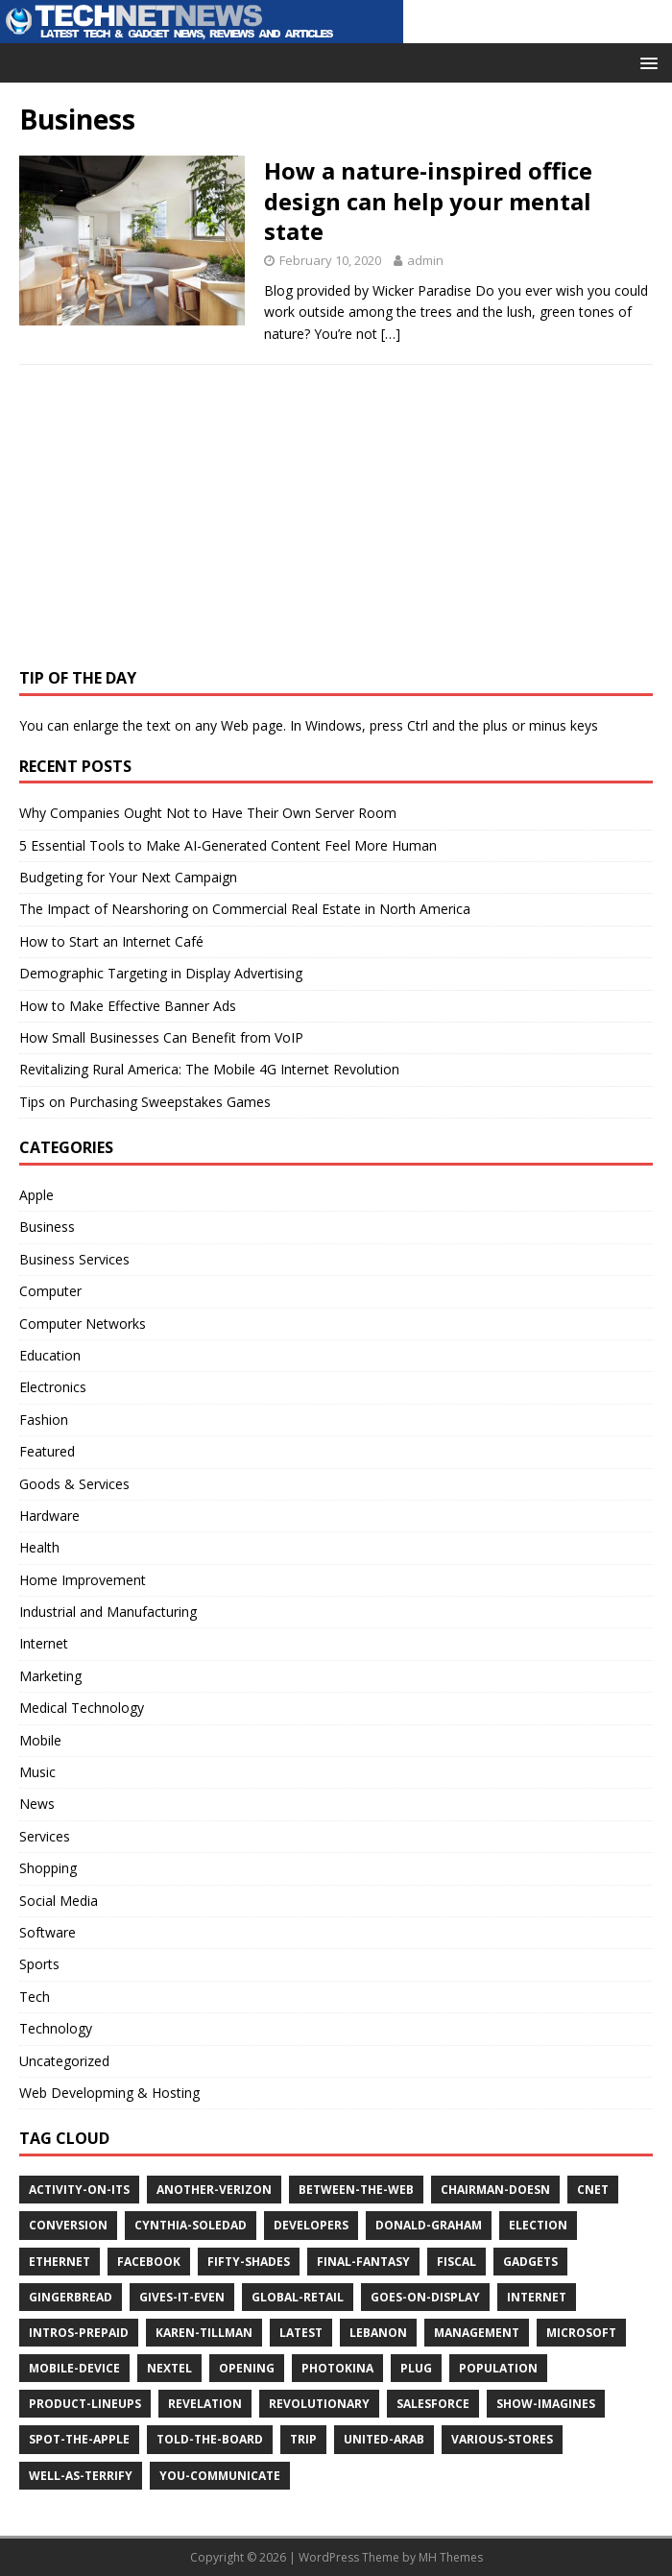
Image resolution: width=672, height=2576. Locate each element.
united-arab (384, 2439)
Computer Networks (82, 1323)
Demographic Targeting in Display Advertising (160, 973)
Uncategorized (64, 2061)
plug (416, 2368)
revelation (205, 2403)
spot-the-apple (79, 2439)
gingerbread (70, 2297)
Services (44, 1836)
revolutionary (319, 2403)
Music (37, 1772)
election (538, 2225)
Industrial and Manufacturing (108, 1611)
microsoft (581, 2332)
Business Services (74, 1259)
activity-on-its (79, 2189)
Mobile (40, 1740)
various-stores (502, 2439)
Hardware (49, 1515)
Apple (36, 1195)
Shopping (48, 1868)
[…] (390, 334)
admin (425, 260)
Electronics (52, 1387)
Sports (39, 1964)
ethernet (59, 2261)
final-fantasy (363, 2261)
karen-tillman (204, 2332)
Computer (50, 1291)
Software (47, 1932)
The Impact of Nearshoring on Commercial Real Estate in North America (244, 909)
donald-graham (428, 2225)
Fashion (43, 1419)
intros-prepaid (79, 2332)
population (498, 2368)
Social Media (58, 1900)
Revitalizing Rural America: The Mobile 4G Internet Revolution (209, 1069)
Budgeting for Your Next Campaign (128, 877)
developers (311, 2225)
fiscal (456, 2261)
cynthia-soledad (190, 2225)
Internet (43, 1643)
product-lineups (85, 2403)
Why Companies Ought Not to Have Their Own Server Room (207, 813)
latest (301, 2332)
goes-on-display (425, 2297)
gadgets (530, 2261)
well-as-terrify (80, 2476)
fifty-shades (248, 2261)
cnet (593, 2189)
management (476, 2332)
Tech (34, 1996)
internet (536, 2297)
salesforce (432, 2403)
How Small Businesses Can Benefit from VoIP (161, 1037)
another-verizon (214, 2189)
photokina (337, 2368)
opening (247, 2368)
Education (50, 1355)
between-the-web (356, 2189)
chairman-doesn (495, 2189)
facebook (148, 2261)
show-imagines (545, 2403)
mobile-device (74, 2368)
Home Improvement (82, 1580)
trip (303, 2439)
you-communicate (219, 2476)
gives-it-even (182, 2297)
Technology (55, 2028)
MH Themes (451, 2557)
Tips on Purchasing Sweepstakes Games (145, 1102)
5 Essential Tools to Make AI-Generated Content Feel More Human (228, 845)
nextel (169, 2368)
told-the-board (209, 2439)
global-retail (298, 2297)
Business (47, 1226)
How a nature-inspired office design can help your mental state (428, 200)
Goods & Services (74, 1484)
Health (39, 1547)
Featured (47, 1451)
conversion (68, 2225)
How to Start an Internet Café (111, 941)
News (37, 1803)
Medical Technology (81, 1707)
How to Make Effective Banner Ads (127, 1006)
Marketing (50, 1676)
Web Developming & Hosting (109, 2092)
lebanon (378, 2332)
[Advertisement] (163, 523)
